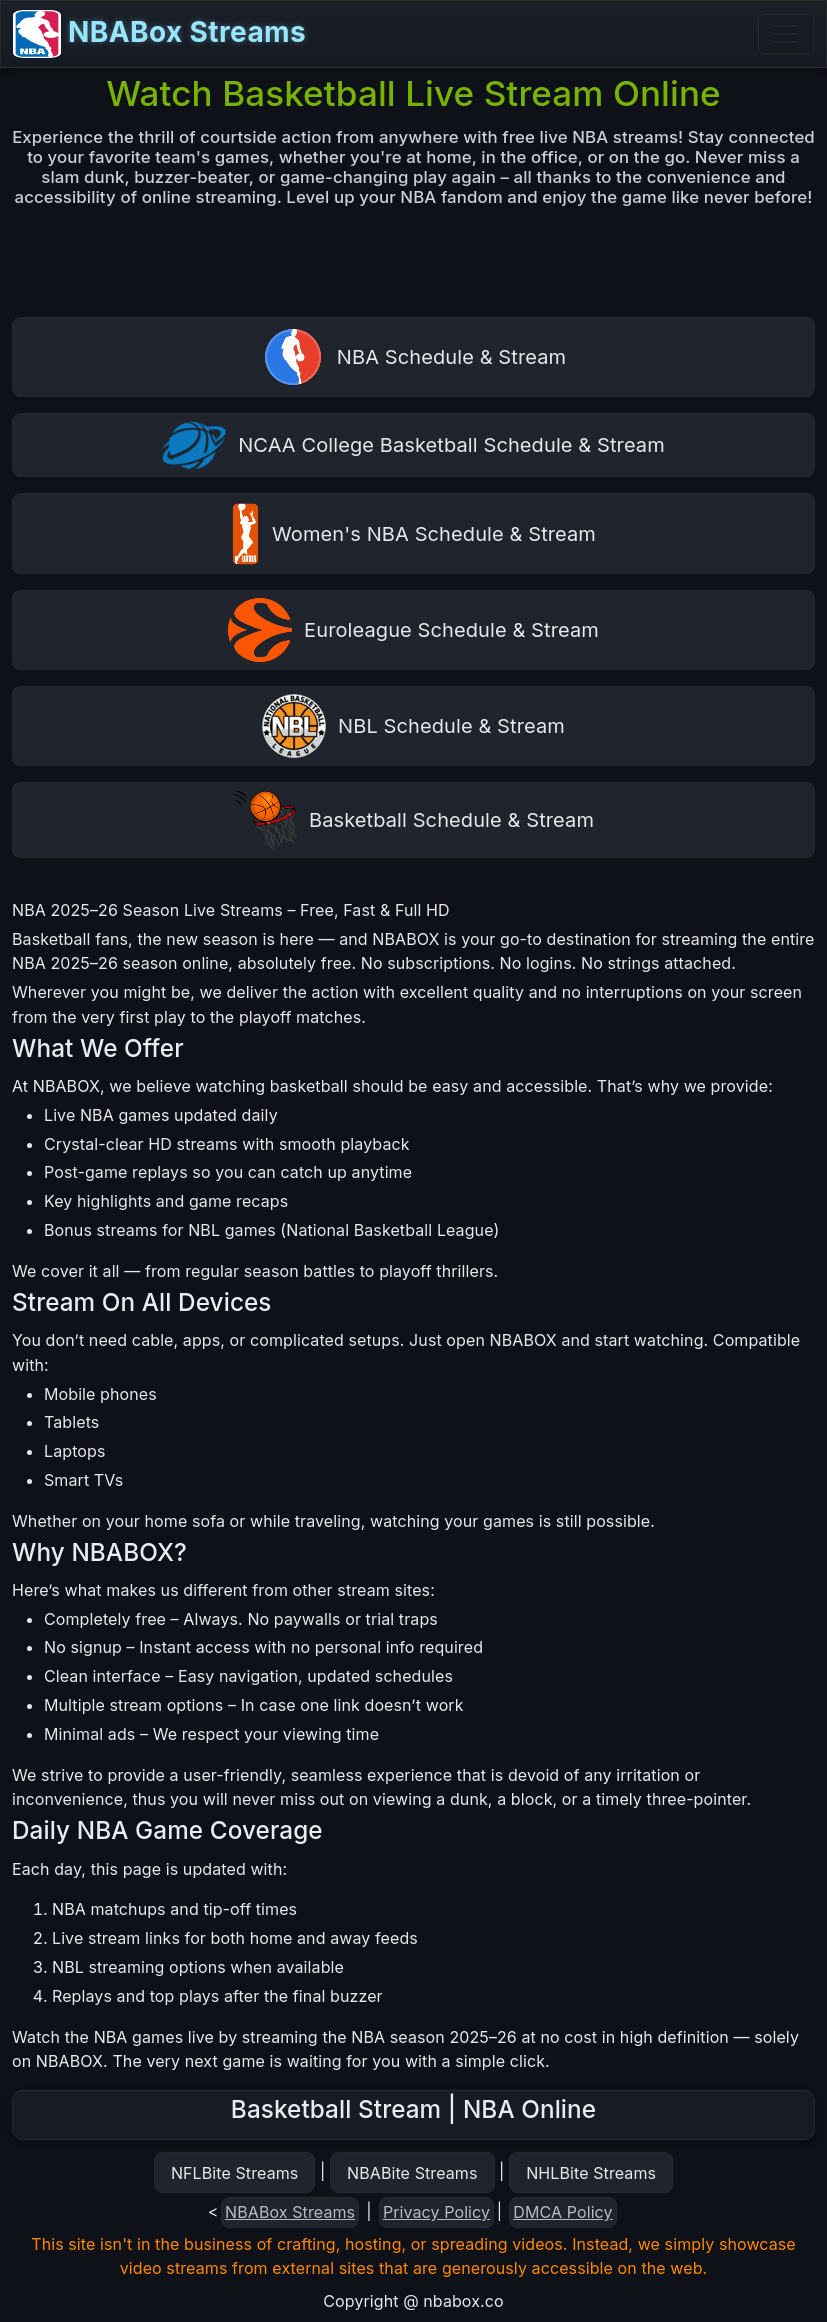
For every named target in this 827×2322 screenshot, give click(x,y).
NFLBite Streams (234, 2173)
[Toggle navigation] (786, 34)
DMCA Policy (562, 2212)
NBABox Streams (159, 34)
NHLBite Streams (591, 2173)
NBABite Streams (412, 2173)
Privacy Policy (436, 2212)
